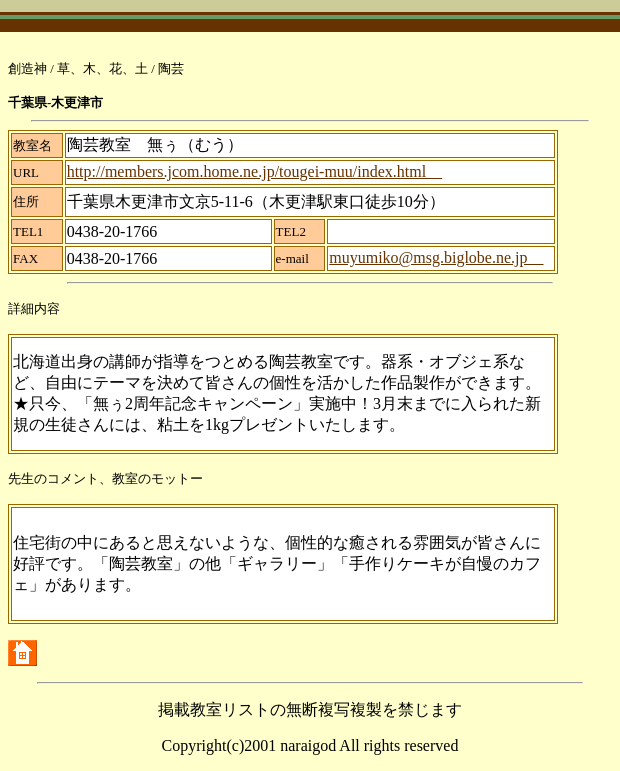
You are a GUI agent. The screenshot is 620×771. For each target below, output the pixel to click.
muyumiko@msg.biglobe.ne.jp (436, 257)
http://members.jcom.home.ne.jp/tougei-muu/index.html (255, 171)
